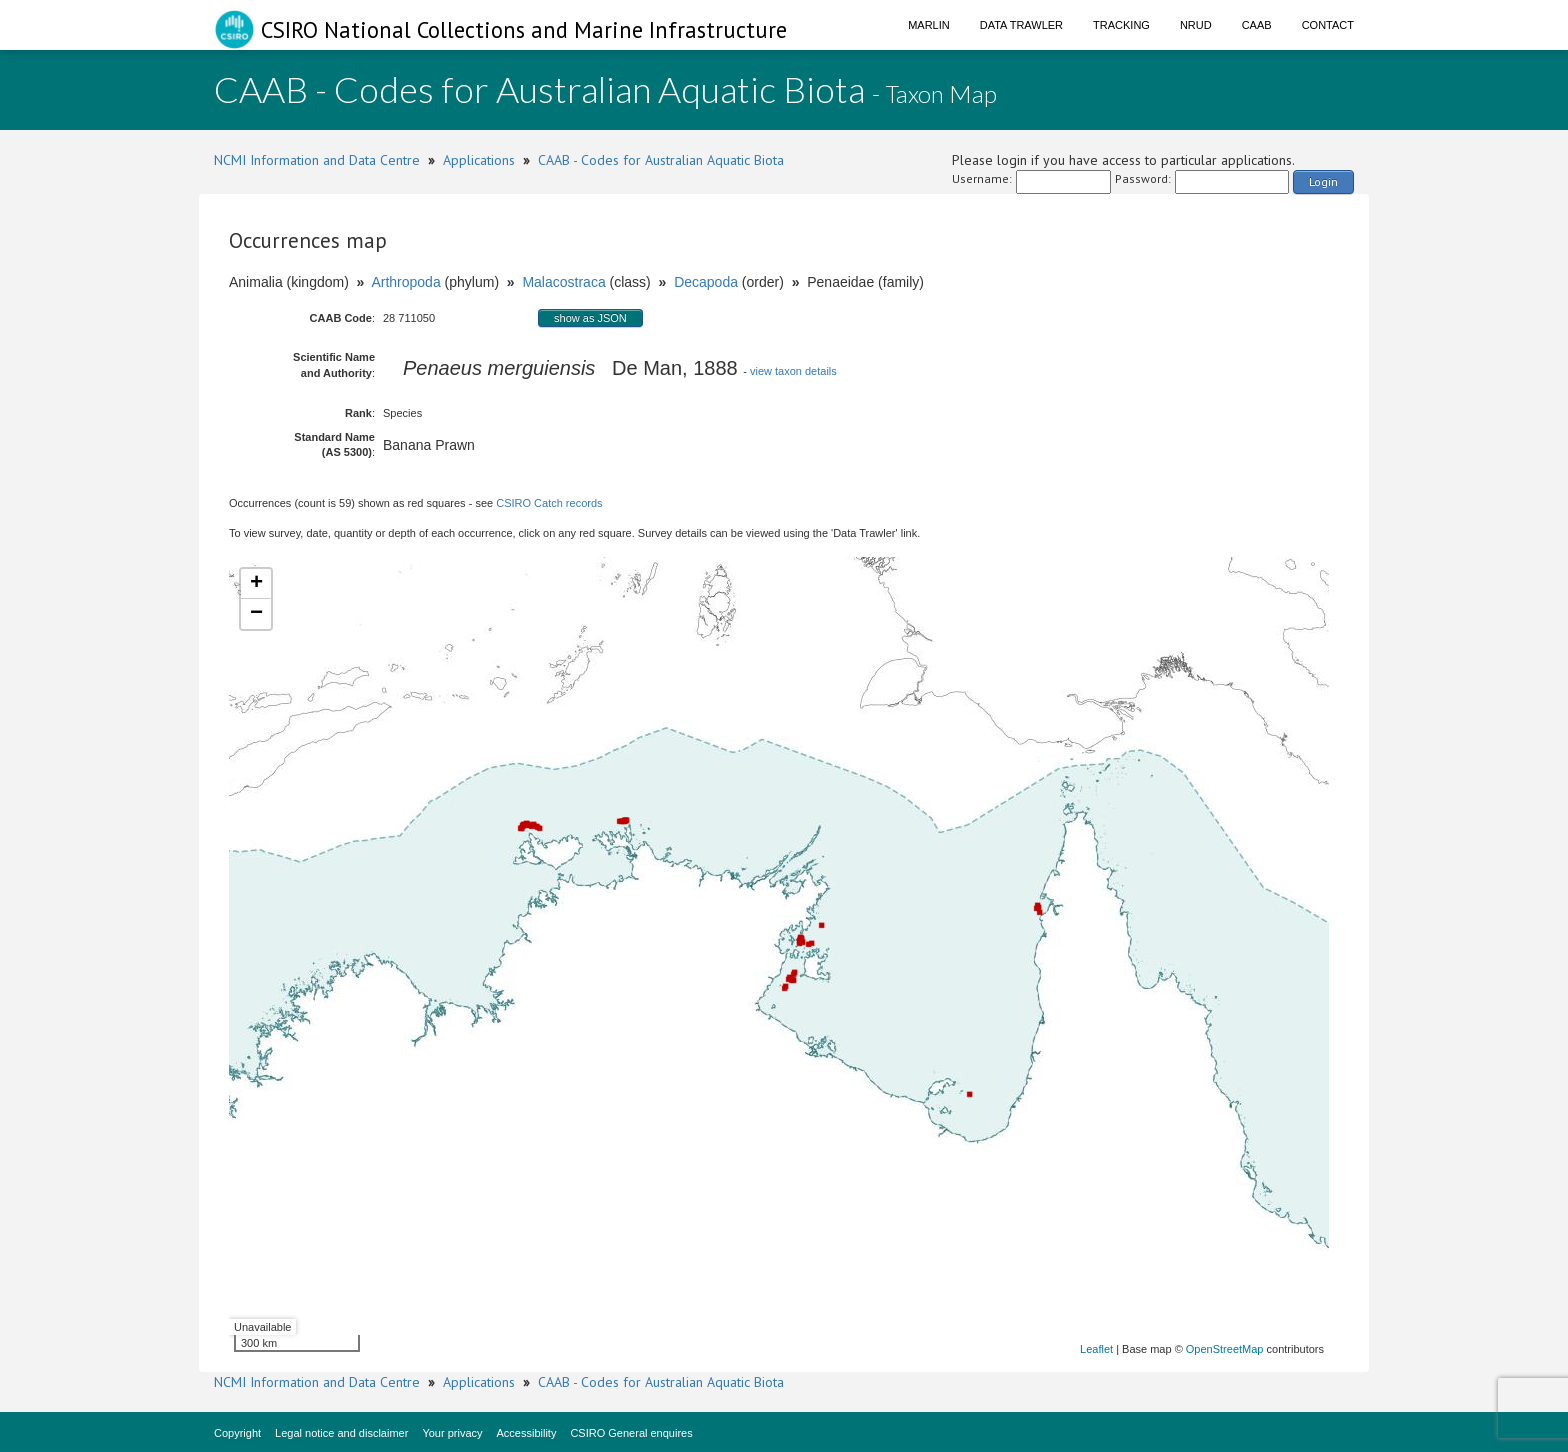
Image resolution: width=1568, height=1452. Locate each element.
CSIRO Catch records (549, 503)
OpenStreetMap (1225, 1349)
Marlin (929, 25)
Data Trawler (1021, 25)
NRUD (1196, 25)
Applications (479, 160)
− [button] (256, 614)
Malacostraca (563, 282)
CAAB (1257, 25)
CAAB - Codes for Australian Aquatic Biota (661, 160)
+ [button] (256, 584)
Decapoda (706, 282)
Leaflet (1096, 1349)
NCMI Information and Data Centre (317, 160)
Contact (1328, 25)
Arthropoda (405, 282)
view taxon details (793, 371)
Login (1323, 181)
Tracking (1121, 25)
